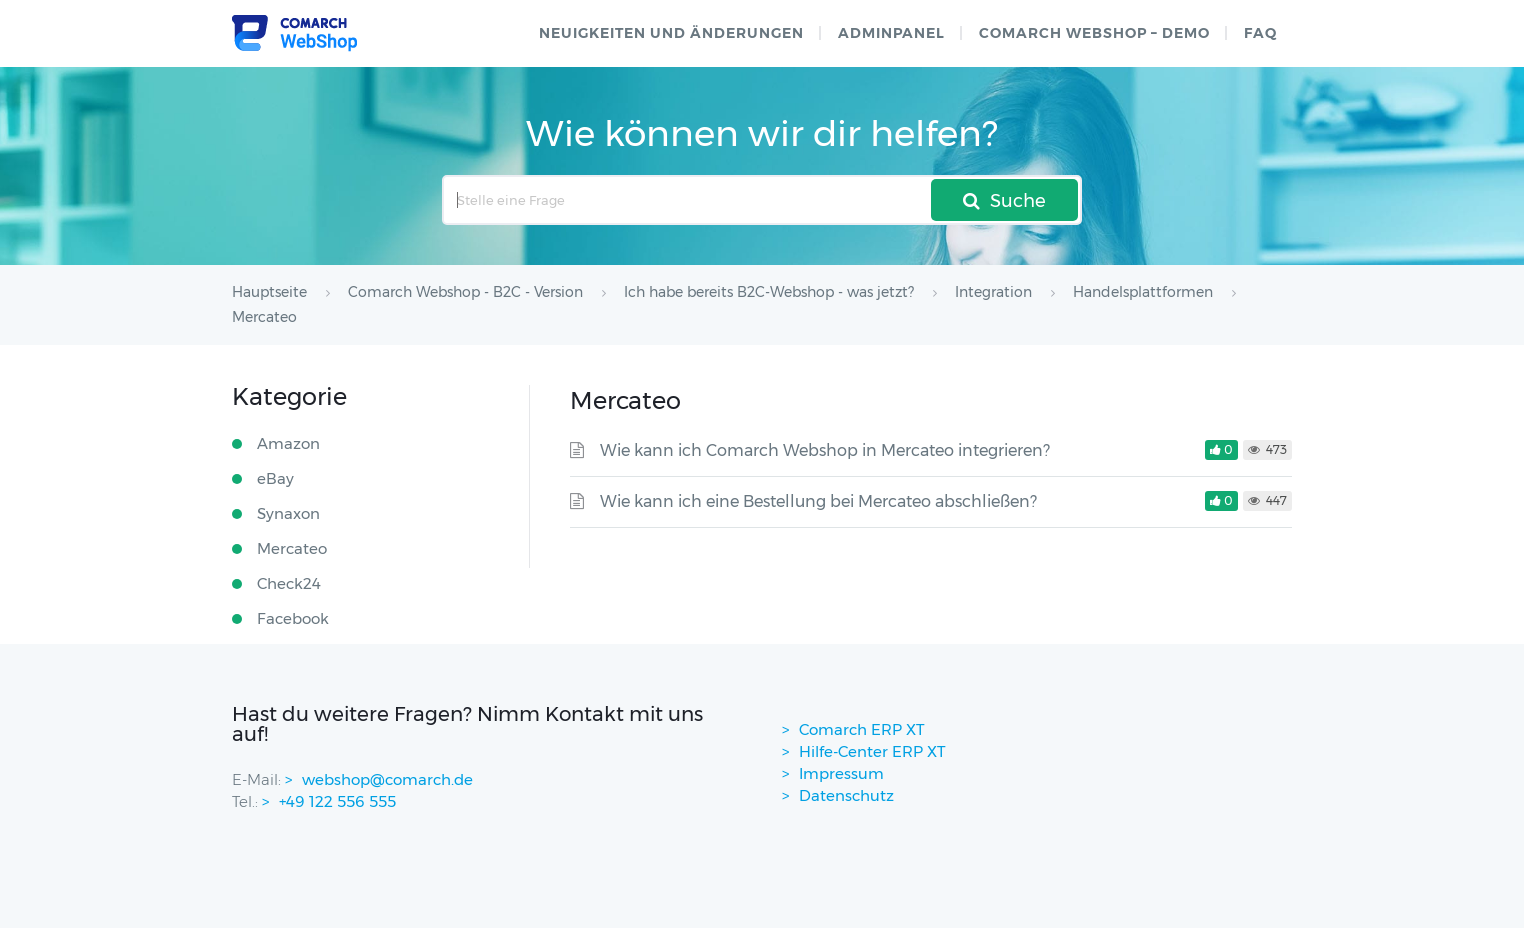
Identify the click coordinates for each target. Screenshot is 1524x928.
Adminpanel (891, 33)
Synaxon (288, 513)
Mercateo (292, 548)
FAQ (1260, 33)
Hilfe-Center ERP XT (872, 751)
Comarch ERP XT (862, 729)
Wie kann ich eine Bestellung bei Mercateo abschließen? (818, 501)
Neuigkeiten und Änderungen (671, 33)
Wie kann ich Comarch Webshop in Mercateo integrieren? (825, 450)
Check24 (289, 583)
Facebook (293, 618)
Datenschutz (846, 795)
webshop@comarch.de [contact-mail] (387, 779)
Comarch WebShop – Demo (1094, 33)
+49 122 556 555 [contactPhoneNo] (337, 801)
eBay (275, 478)
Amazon (288, 443)
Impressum (841, 773)
